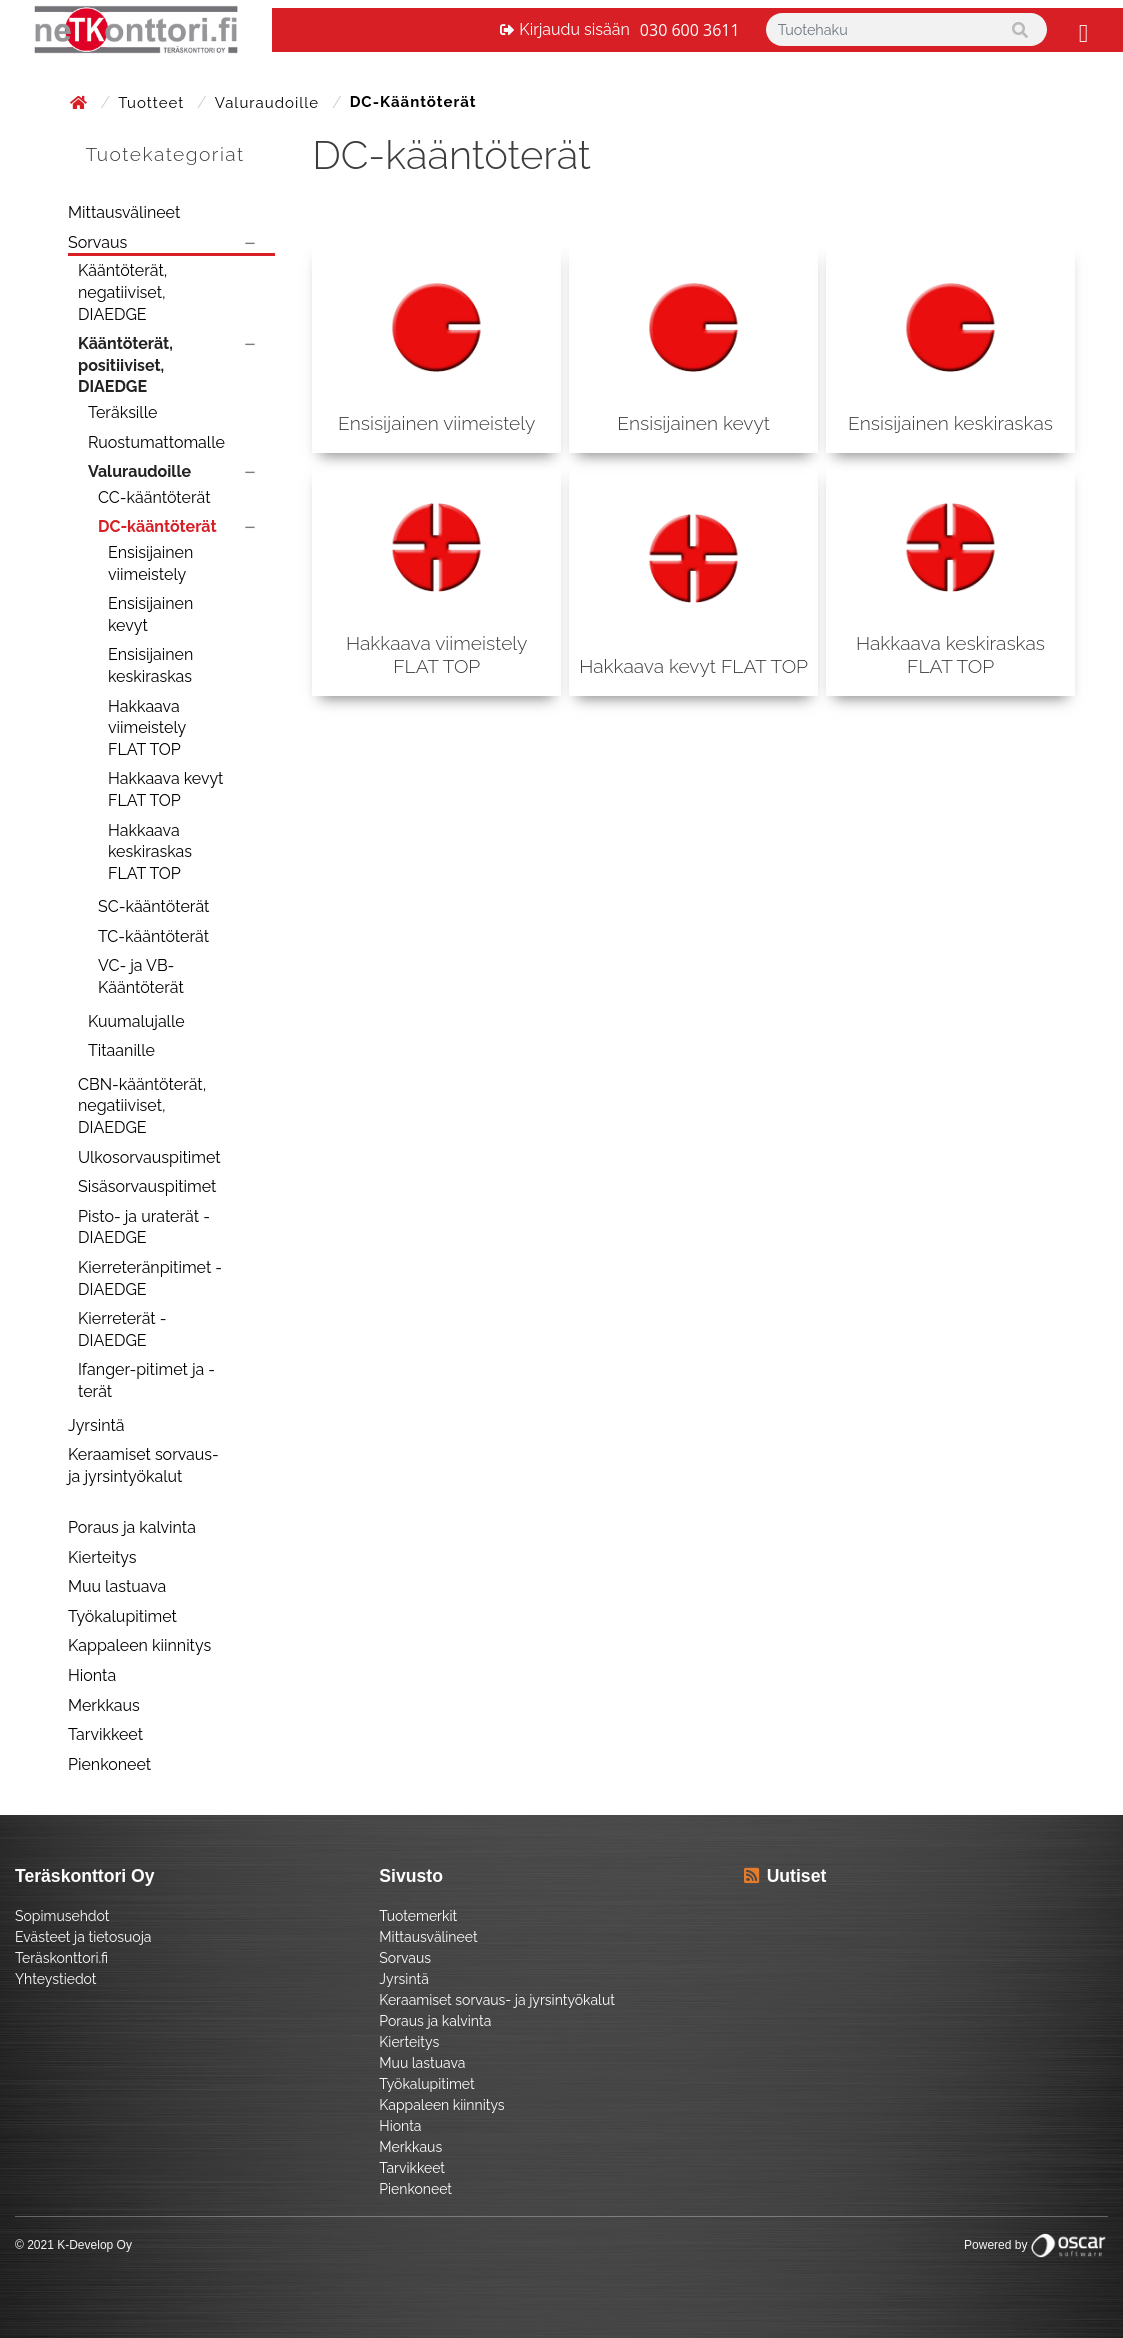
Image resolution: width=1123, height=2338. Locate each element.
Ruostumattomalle (156, 442)
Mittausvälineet (124, 212)
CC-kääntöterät (154, 497)
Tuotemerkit (418, 1916)
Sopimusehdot (62, 1916)
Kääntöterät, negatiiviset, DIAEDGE (122, 292)
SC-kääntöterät (153, 906)
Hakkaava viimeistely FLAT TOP (147, 728)
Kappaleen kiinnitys (139, 1645)
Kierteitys (102, 1557)
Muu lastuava (117, 1586)
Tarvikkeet (105, 1734)
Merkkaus (104, 1705)
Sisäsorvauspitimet (147, 1186)
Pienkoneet (109, 1764)
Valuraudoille (269, 103)
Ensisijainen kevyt (150, 614)
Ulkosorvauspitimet (149, 1157)
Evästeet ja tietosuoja (83, 1937)
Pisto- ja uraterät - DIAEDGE (144, 1227)
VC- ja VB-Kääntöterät (141, 976)
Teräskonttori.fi (61, 1958)
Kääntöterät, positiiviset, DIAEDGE (125, 365)
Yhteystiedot (56, 1979)
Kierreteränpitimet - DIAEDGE (150, 1278)
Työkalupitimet (122, 1616)
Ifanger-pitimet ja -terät (146, 1380)
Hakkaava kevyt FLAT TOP (165, 789)
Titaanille (121, 1050)
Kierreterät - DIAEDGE (122, 1329)
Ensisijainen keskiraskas (150, 665)
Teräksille (122, 412)
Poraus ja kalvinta (132, 1527)
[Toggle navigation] (1081, 30)
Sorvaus (97, 242)
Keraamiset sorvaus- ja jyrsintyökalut (143, 1465)
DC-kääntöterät (157, 526)
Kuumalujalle (136, 1021)
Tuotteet (153, 103)
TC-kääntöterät (153, 936)
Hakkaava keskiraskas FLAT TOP (150, 852)
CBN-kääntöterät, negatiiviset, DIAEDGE (142, 1106)
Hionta (92, 1675)
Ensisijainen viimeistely (150, 563)
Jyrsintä (96, 1425)
